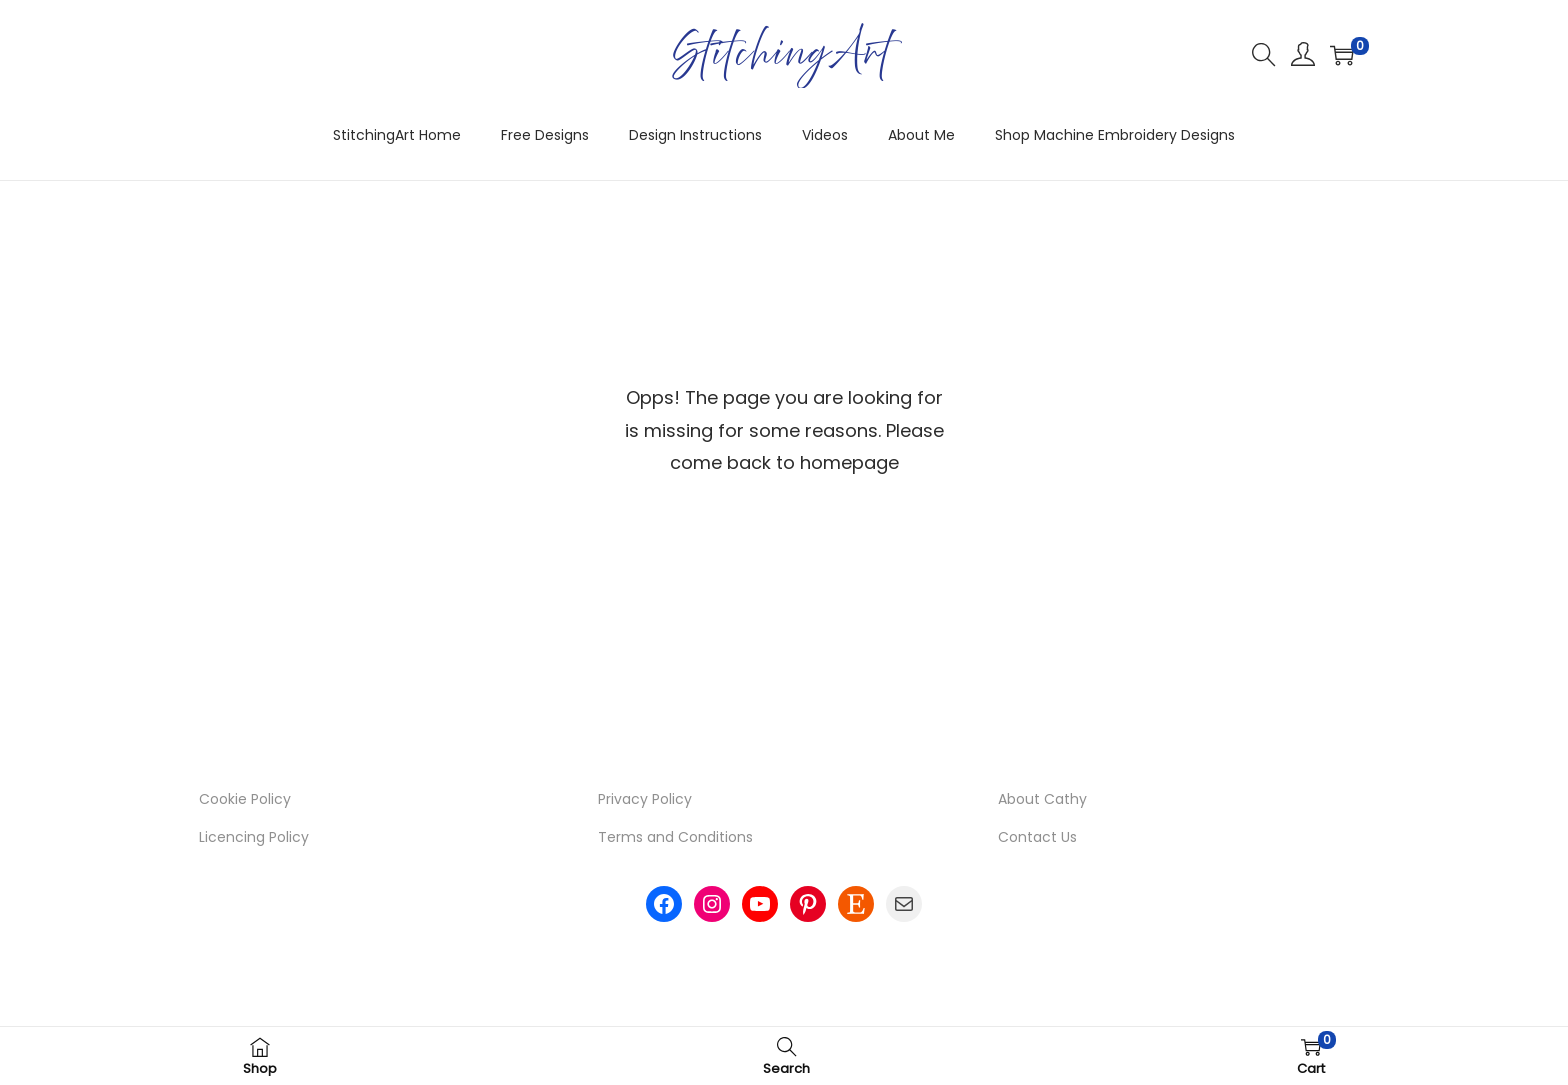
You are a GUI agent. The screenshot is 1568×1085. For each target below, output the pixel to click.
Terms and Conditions (675, 837)
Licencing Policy (254, 837)
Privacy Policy (645, 799)
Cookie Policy (245, 799)
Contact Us (1037, 837)
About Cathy (1042, 799)
